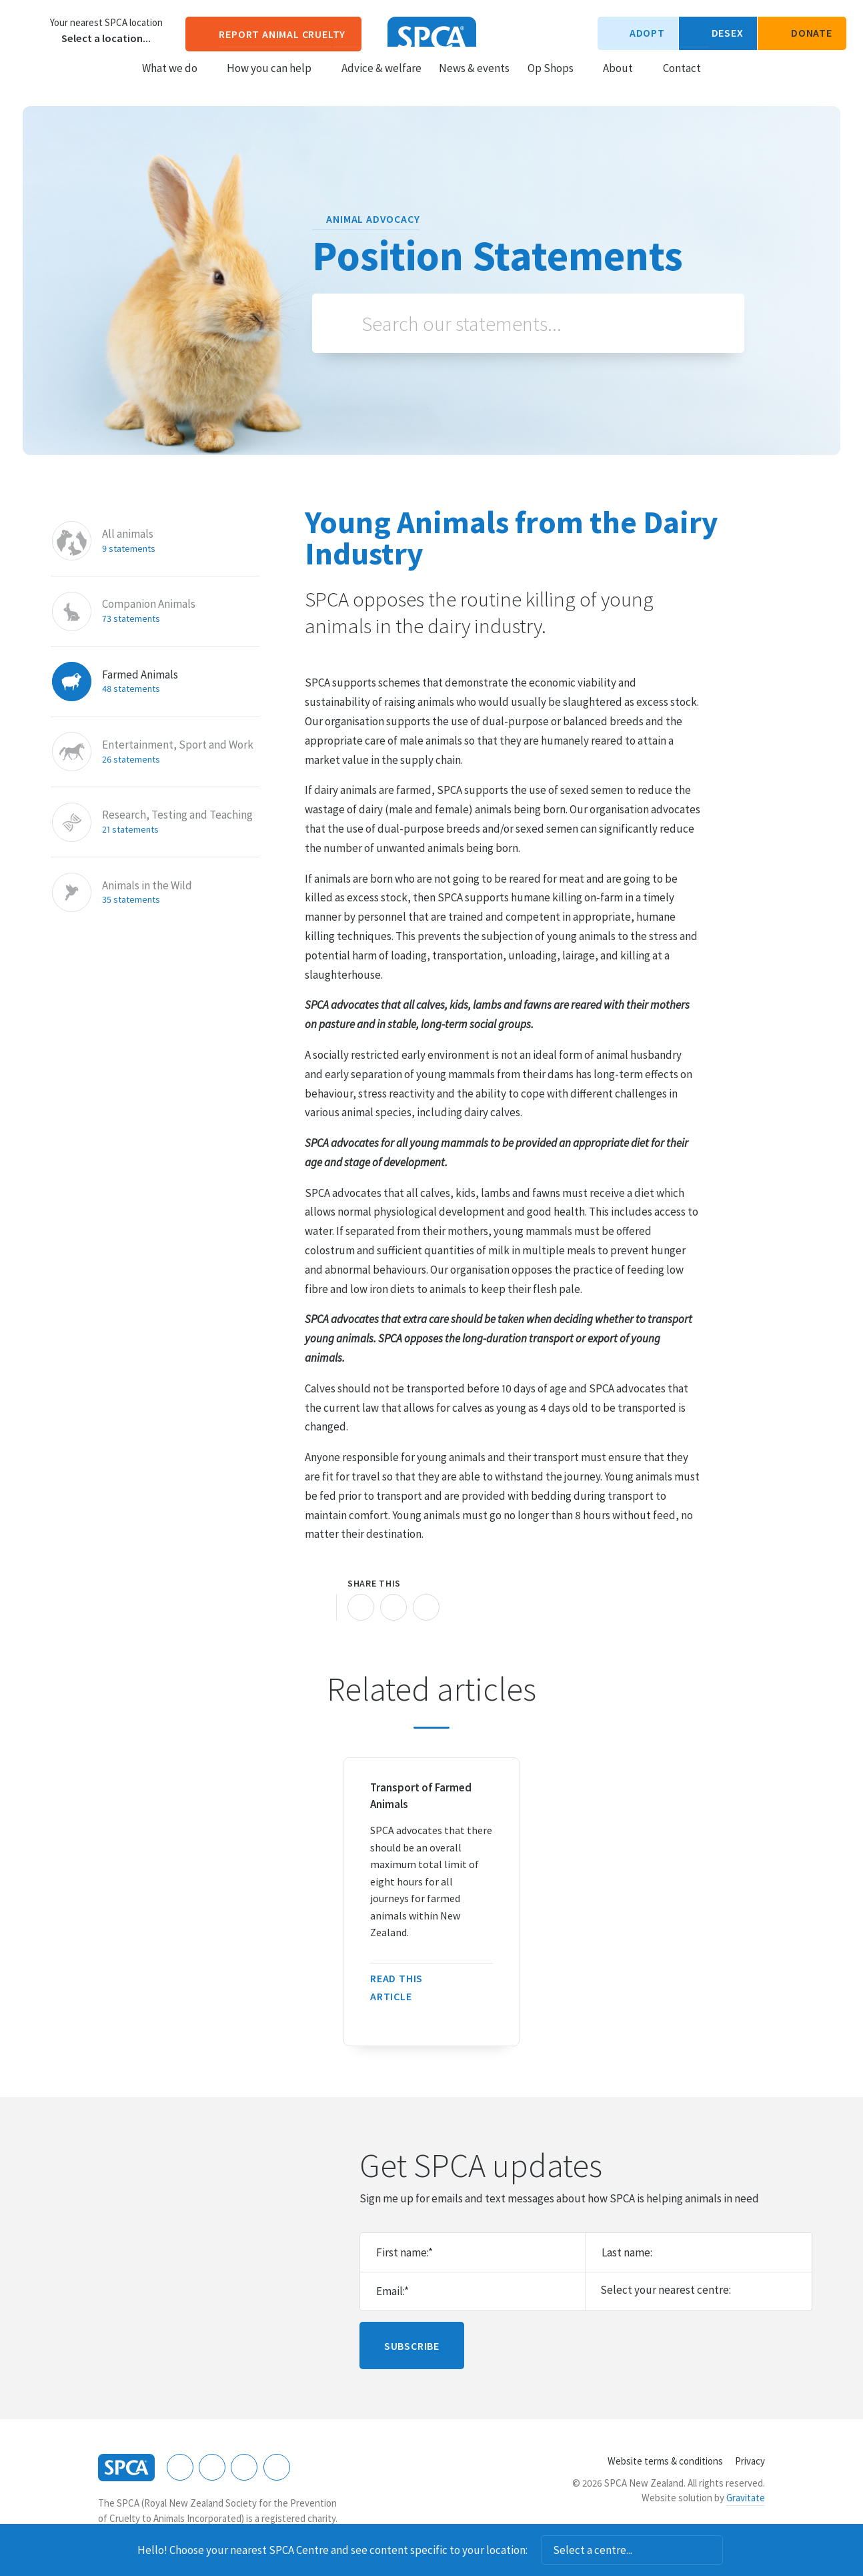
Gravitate (745, 2497)
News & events (474, 80)
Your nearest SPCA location (106, 23)
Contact (682, 80)
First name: (404, 2252)
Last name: (627, 2252)
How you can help (275, 80)
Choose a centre (30, 30)
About (624, 80)
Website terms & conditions (665, 2461)
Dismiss (741, 2550)
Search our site (722, 79)
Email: (392, 2291)
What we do (175, 80)
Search (343, 323)
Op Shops (557, 80)
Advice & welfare (381, 80)
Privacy (750, 2461)
